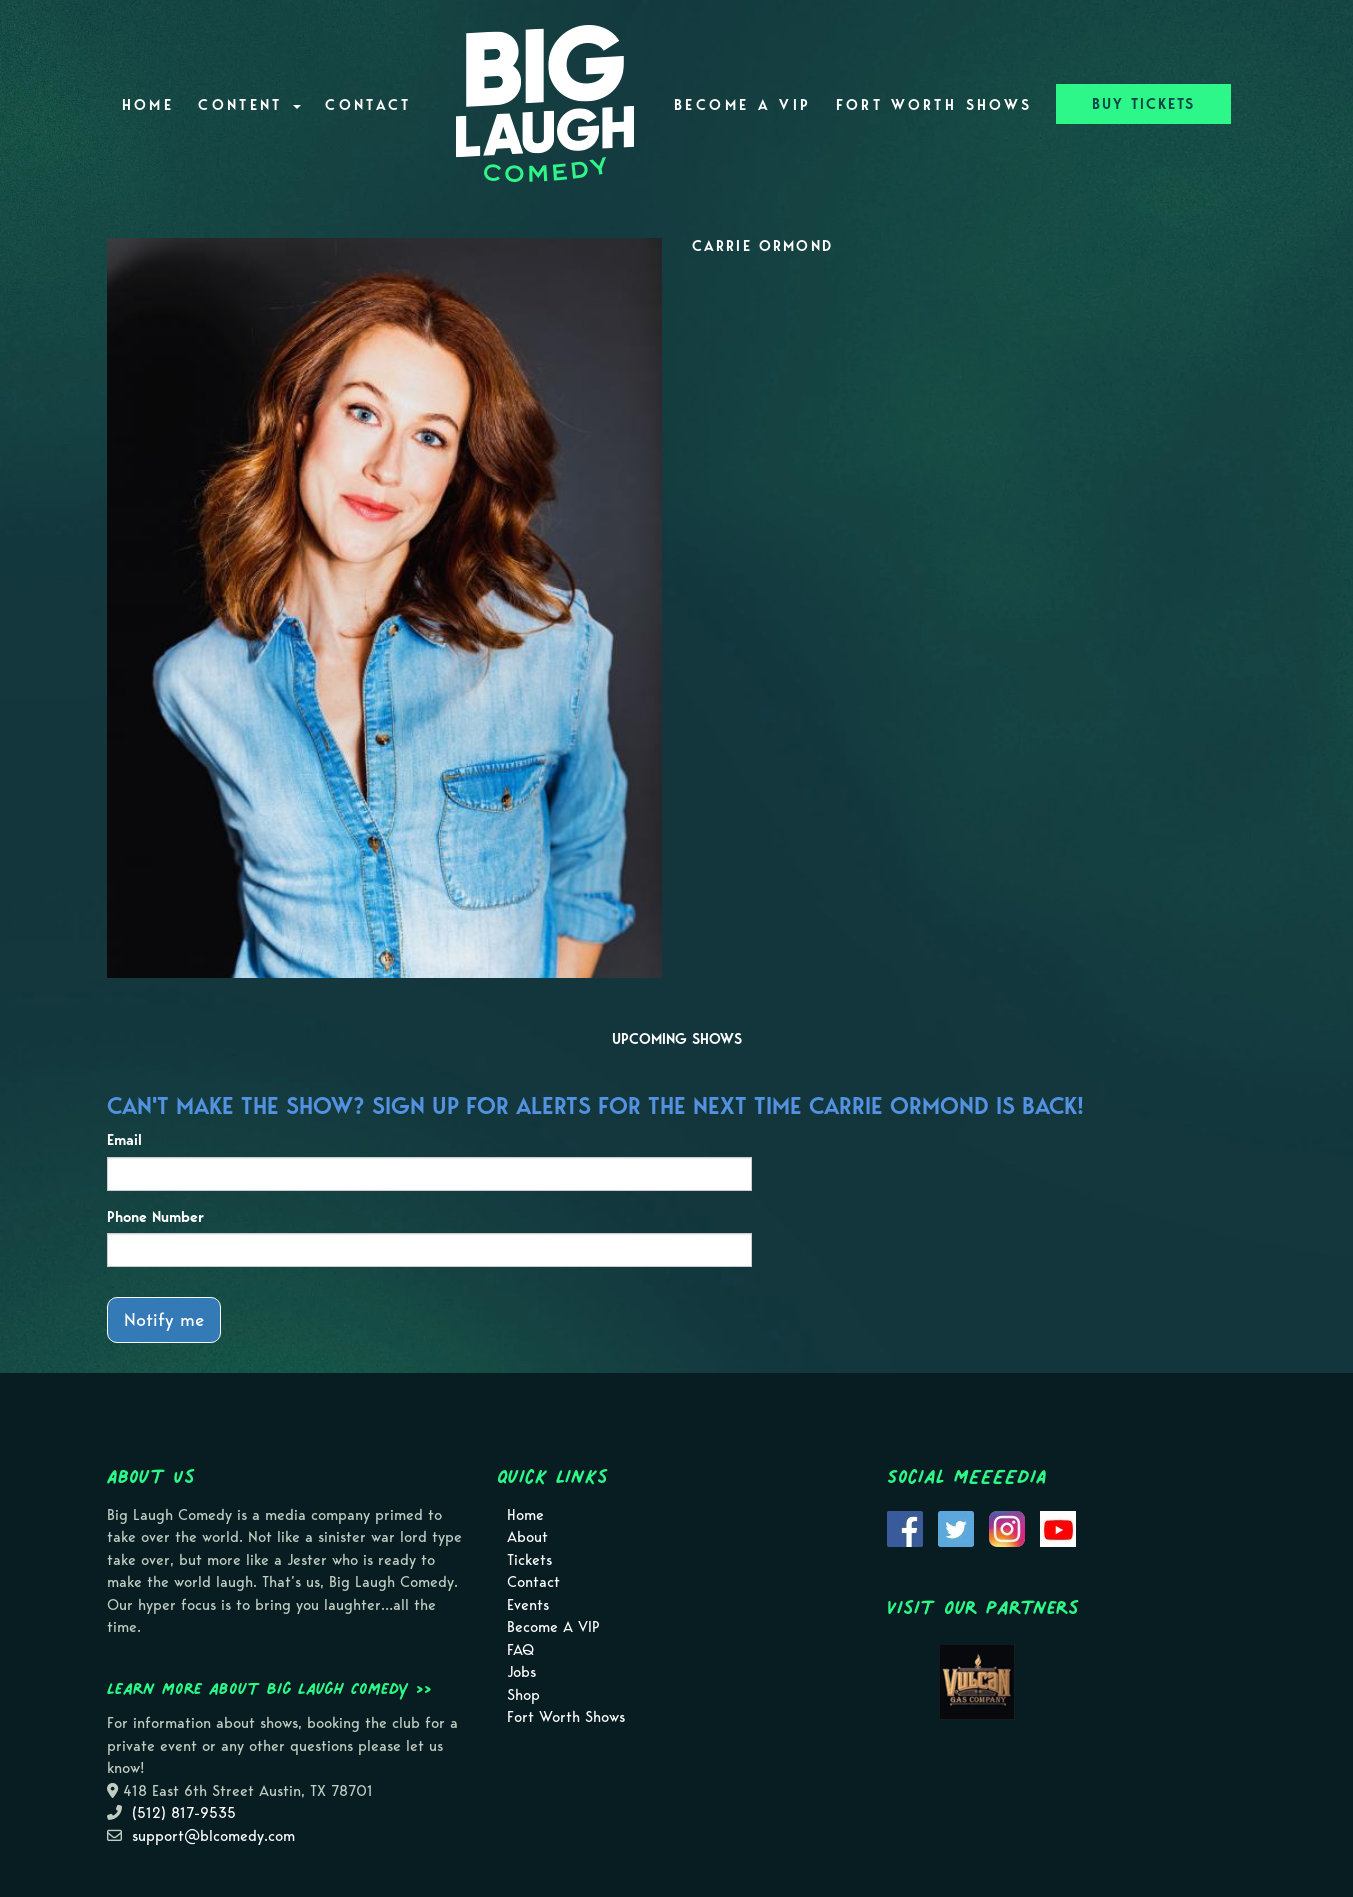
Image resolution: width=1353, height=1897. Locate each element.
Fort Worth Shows (934, 105)
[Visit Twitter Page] (956, 1527)
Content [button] (249, 105)
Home (148, 105)
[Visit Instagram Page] (1007, 1527)
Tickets (529, 1560)
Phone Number (155, 1217)
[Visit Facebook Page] (905, 1527)
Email (124, 1140)
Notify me (164, 1319)
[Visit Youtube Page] (1058, 1527)
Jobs (521, 1672)
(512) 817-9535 (184, 1813)
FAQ (520, 1650)
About (527, 1537)
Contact (368, 105)
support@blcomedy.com (213, 1836)
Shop (523, 1695)
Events (528, 1605)
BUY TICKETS (1143, 104)
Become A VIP (742, 105)
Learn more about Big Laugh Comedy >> (269, 1688)
